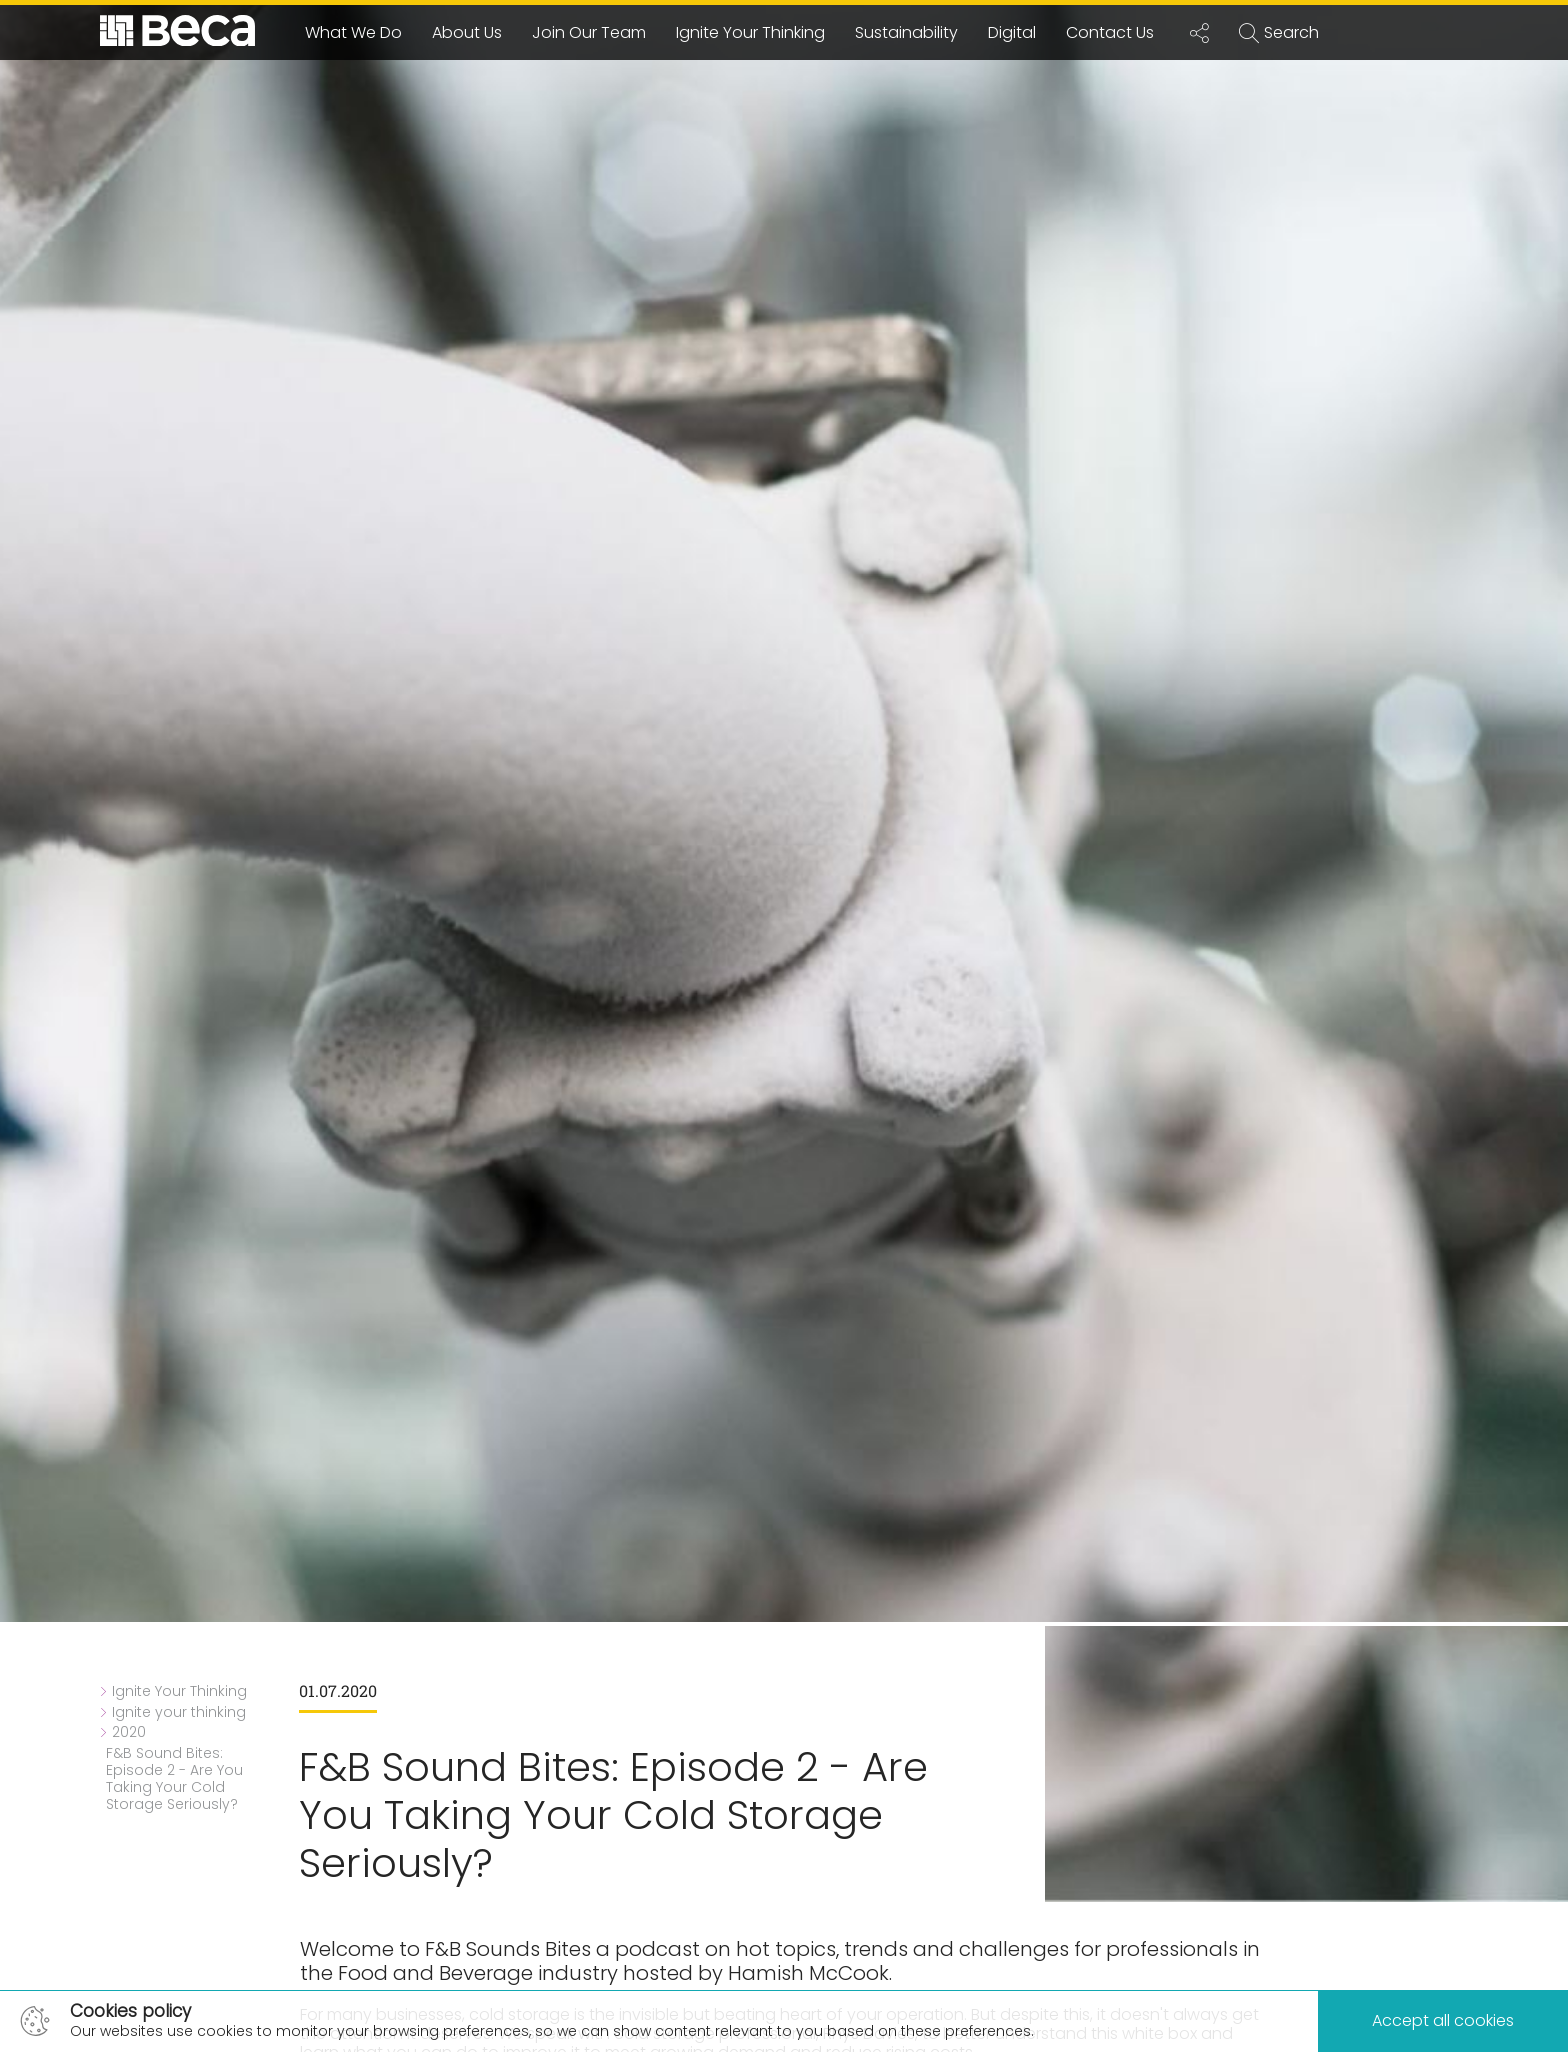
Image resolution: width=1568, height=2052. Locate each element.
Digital (1012, 32)
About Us (467, 32)
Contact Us (1110, 32)
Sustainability (906, 32)
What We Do (353, 32)
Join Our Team (589, 32)
